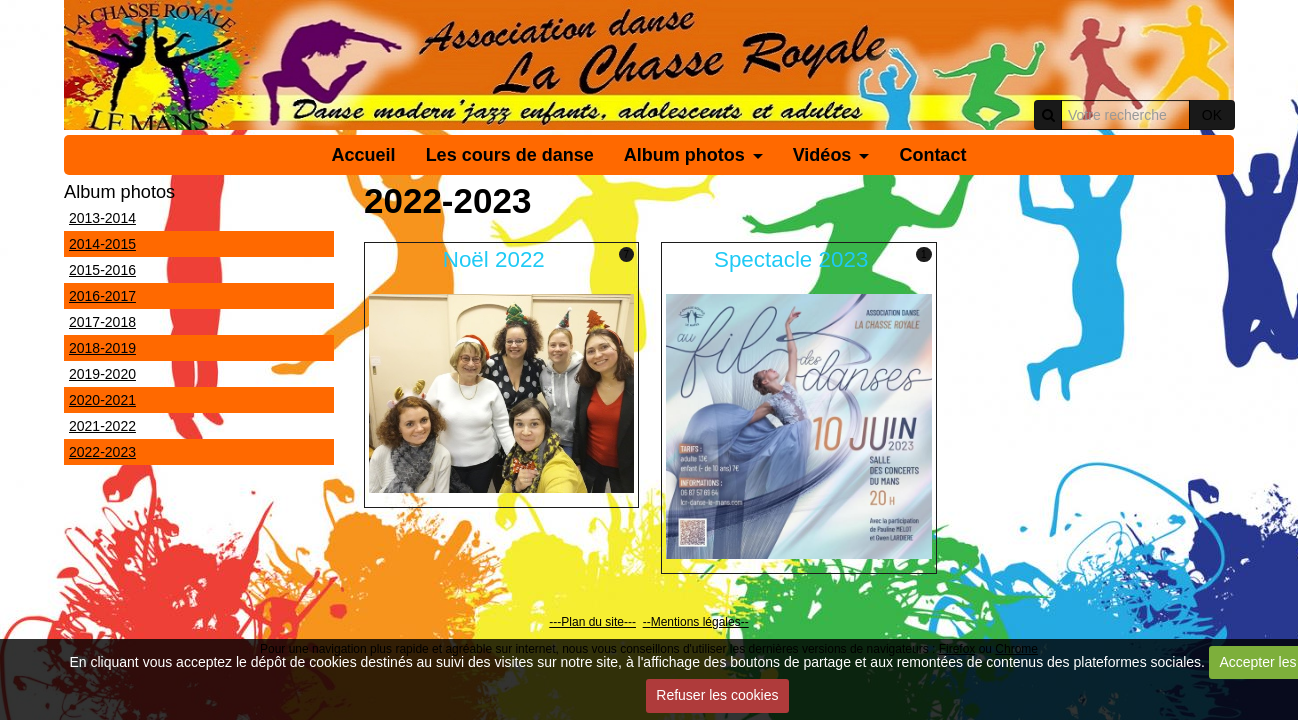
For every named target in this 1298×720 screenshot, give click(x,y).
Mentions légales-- (700, 622)
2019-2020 (102, 374)
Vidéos (822, 155)
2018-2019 (102, 348)
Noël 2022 (494, 259)
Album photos (684, 155)
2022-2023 (102, 452)
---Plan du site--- (592, 622)
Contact (932, 155)
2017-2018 (102, 322)
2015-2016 (102, 270)
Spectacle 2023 (791, 259)
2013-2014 (102, 218)
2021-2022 (102, 426)
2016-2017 (102, 296)
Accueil (364, 155)
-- (647, 622)
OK (1212, 115)
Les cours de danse (510, 155)
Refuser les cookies (717, 695)
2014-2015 (102, 244)
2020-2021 (102, 400)
